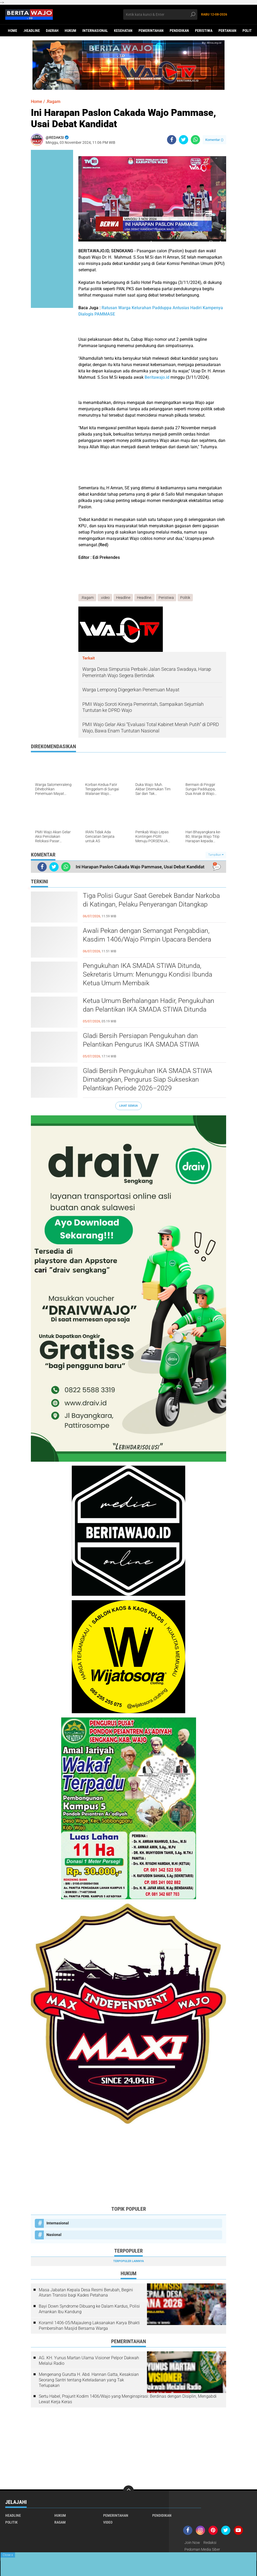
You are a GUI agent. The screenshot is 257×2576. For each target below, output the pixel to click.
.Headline (31, 30)
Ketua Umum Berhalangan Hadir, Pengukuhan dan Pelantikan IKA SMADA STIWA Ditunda (150, 1005)
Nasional (53, 2235)
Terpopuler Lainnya (128, 2261)
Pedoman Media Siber (202, 2549)
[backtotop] (128, 2490)
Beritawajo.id (157, 377)
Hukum (70, 30)
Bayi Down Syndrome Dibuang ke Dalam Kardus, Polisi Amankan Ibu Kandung (89, 2309)
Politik (186, 597)
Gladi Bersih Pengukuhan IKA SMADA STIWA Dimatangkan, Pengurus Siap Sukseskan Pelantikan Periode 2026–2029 (149, 1080)
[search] (160, 14)
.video (105, 597)
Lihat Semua (128, 1105)
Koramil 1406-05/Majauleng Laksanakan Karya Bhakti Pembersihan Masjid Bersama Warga (89, 2325)
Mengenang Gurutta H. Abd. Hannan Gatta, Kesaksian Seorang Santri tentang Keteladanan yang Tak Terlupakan (89, 2380)
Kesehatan (123, 30)
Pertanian (227, 30)
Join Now (192, 2542)
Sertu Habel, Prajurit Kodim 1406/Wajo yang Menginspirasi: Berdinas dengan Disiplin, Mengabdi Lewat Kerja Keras (128, 2399)
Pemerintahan (151, 30)
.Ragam (53, 101)
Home (12, 30)
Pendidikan (179, 30)
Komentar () (214, 140)
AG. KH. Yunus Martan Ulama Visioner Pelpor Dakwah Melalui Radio (89, 2361)
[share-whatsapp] (195, 139)
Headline (123, 597)
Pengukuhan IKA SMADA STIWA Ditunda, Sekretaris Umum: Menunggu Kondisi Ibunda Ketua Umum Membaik (149, 975)
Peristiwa (203, 30)
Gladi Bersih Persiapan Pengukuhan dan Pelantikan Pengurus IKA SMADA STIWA (142, 1040)
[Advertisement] (128, 2165)
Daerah (52, 30)
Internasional (95, 30)
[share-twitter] (183, 139)
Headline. (144, 597)
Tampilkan (215, 855)
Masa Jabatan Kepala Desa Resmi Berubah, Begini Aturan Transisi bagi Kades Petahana (86, 2292)
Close (8, 2555)
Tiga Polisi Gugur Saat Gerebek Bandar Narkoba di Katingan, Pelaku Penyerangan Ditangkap (154, 900)
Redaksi (209, 2542)
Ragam (60, 2522)
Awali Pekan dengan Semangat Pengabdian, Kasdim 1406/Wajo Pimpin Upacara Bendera (149, 935)
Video (107, 2522)
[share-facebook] (171, 139)
